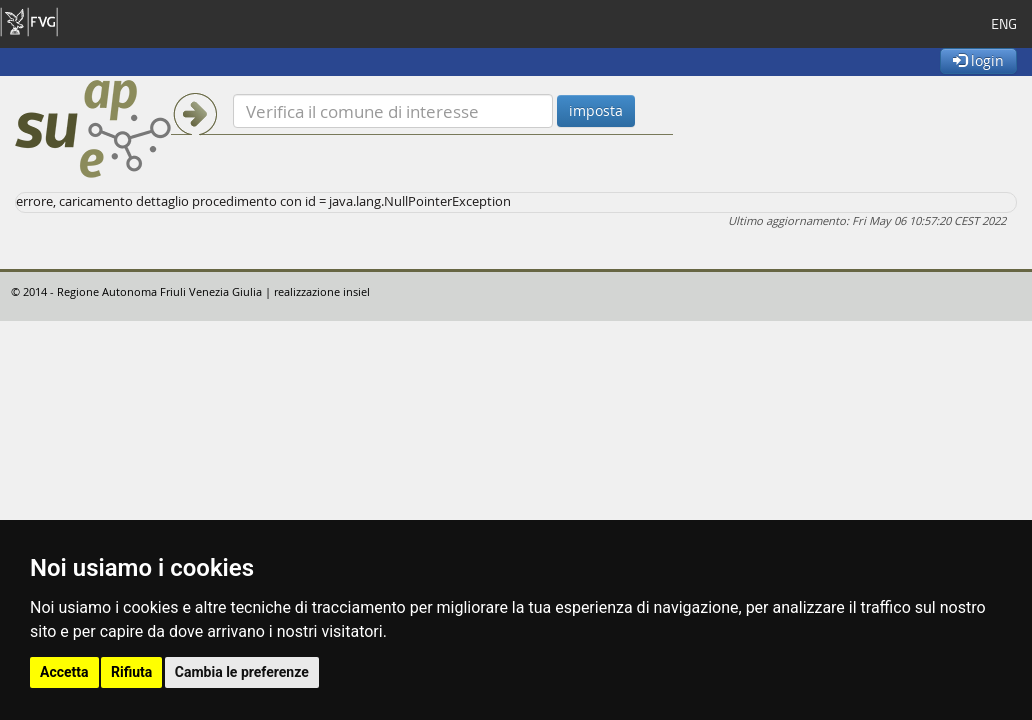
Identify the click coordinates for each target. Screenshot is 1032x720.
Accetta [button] (64, 672)
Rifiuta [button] (131, 672)
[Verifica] (392, 111)
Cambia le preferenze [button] (242, 672)
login (978, 60)
